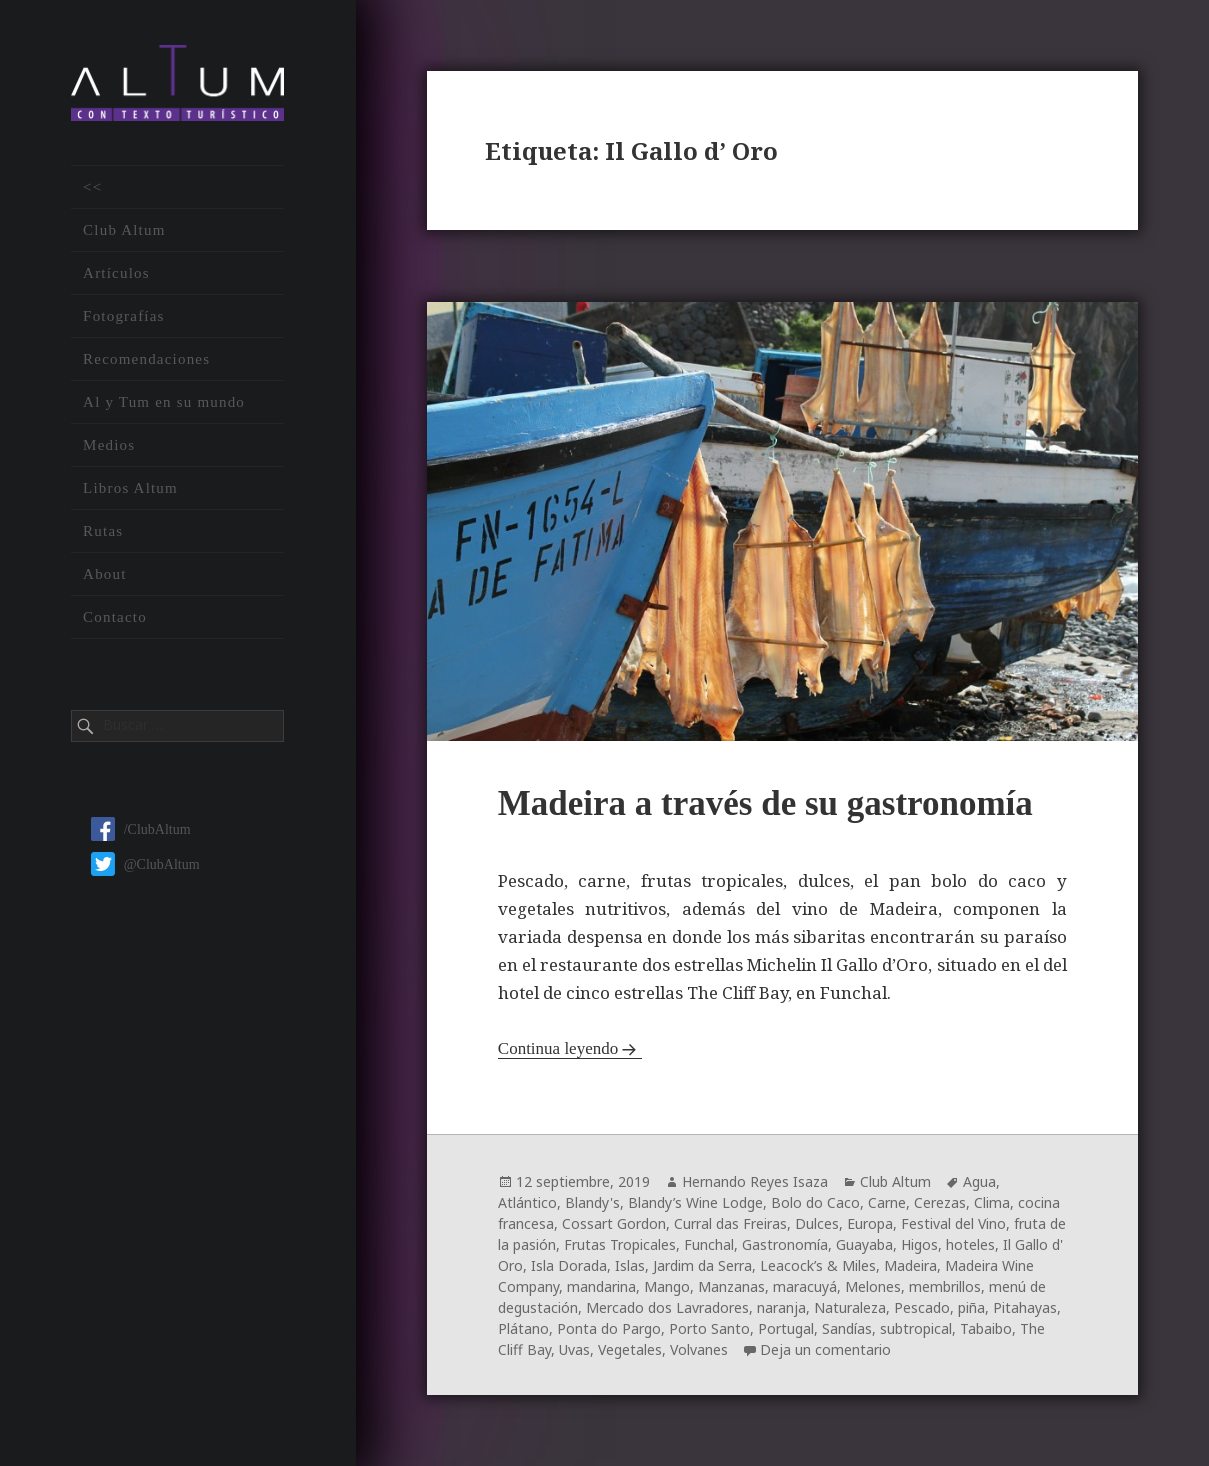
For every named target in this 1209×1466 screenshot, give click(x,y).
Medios (109, 446)
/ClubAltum (141, 830)
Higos (919, 1244)
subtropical (916, 1328)
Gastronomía (785, 1244)
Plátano (523, 1328)
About (105, 575)
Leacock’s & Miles (818, 1265)
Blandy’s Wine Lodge (695, 1202)
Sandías (847, 1328)
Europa (870, 1223)
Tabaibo (986, 1328)
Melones (873, 1286)
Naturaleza (850, 1307)
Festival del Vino (953, 1223)
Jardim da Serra (702, 1265)
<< (92, 188)
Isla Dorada (569, 1265)
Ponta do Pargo (609, 1328)
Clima (992, 1202)
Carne (887, 1202)
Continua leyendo (558, 1048)
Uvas (574, 1349)
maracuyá (805, 1286)
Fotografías (124, 317)
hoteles (970, 1244)
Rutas (103, 532)
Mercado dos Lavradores (667, 1307)
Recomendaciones (146, 360)
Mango (667, 1286)
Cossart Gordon (614, 1223)
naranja (781, 1307)
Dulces (817, 1223)
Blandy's (592, 1202)
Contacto (115, 618)
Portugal (786, 1328)
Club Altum (124, 231)
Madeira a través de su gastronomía (765, 803)
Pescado (922, 1307)
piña (971, 1307)
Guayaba (864, 1244)
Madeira (910, 1265)
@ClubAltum (145, 865)
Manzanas (731, 1286)
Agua (979, 1181)
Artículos (116, 274)
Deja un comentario (825, 1349)
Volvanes (699, 1349)
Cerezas (940, 1202)
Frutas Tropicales (620, 1244)
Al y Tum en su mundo (164, 403)
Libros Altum (130, 489)
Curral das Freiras (730, 1223)
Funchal (709, 1244)
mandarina (601, 1286)
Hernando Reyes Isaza (755, 1181)
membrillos (945, 1286)
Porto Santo (709, 1328)
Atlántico (527, 1202)
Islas (630, 1265)
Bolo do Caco (815, 1202)
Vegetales (630, 1349)
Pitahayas (1025, 1307)
